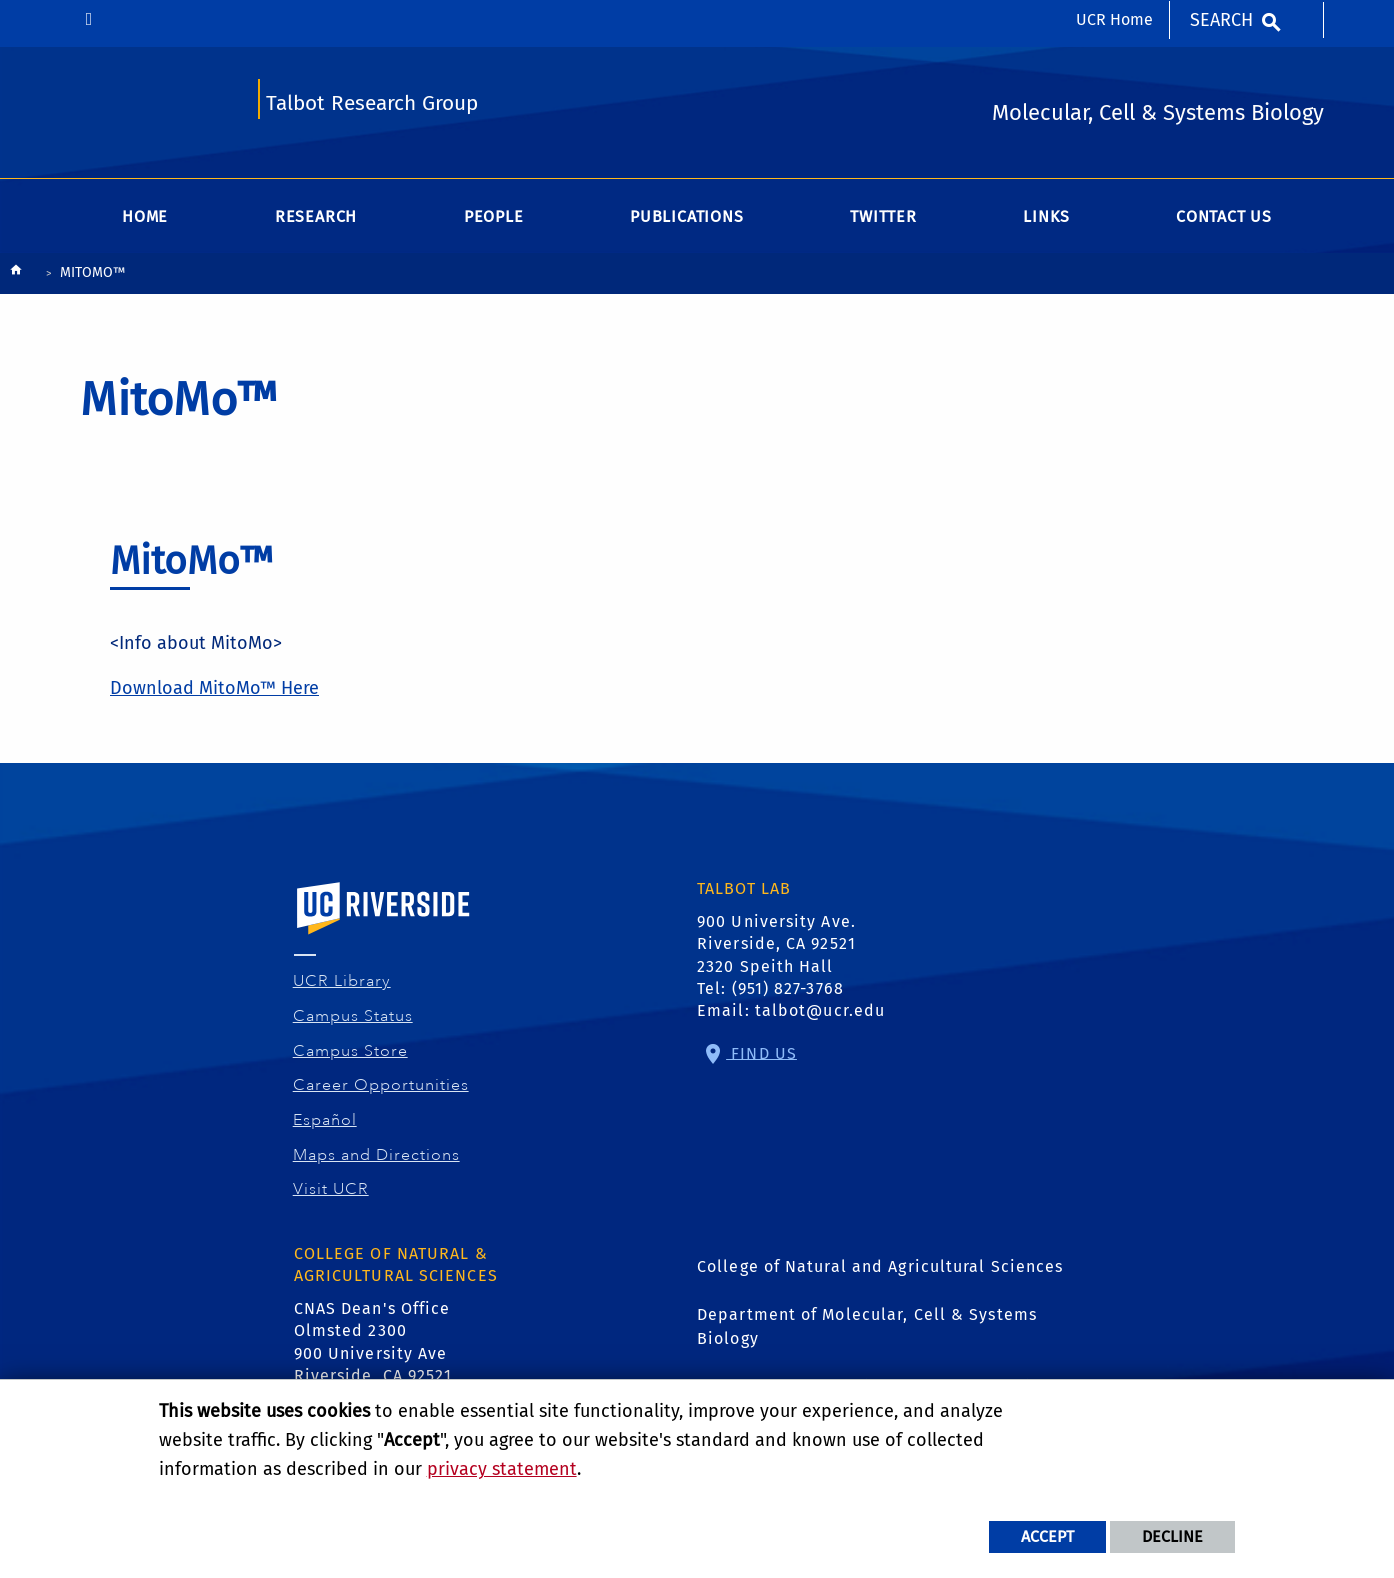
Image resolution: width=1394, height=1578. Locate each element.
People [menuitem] (494, 216)
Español (325, 1120)
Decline (1172, 1536)
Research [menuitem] (316, 216)
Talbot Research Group (372, 103)
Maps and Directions (377, 1155)
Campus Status (353, 1016)
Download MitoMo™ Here (214, 688)
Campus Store (351, 1051)
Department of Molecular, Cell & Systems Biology (867, 1326)
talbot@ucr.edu (820, 1010)
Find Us (761, 1052)
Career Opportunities (381, 1085)
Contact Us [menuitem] (1224, 216)
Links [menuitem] (1046, 216)
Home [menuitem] (145, 216)
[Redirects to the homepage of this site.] (16, 274)
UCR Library (342, 981)
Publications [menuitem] (687, 216)
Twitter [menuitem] (883, 216)
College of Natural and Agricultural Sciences (880, 1266)
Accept (1047, 1536)
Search (1221, 20)
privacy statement (502, 1469)
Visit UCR (331, 1189)
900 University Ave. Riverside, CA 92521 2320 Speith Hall (776, 944)
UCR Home (1114, 19)
